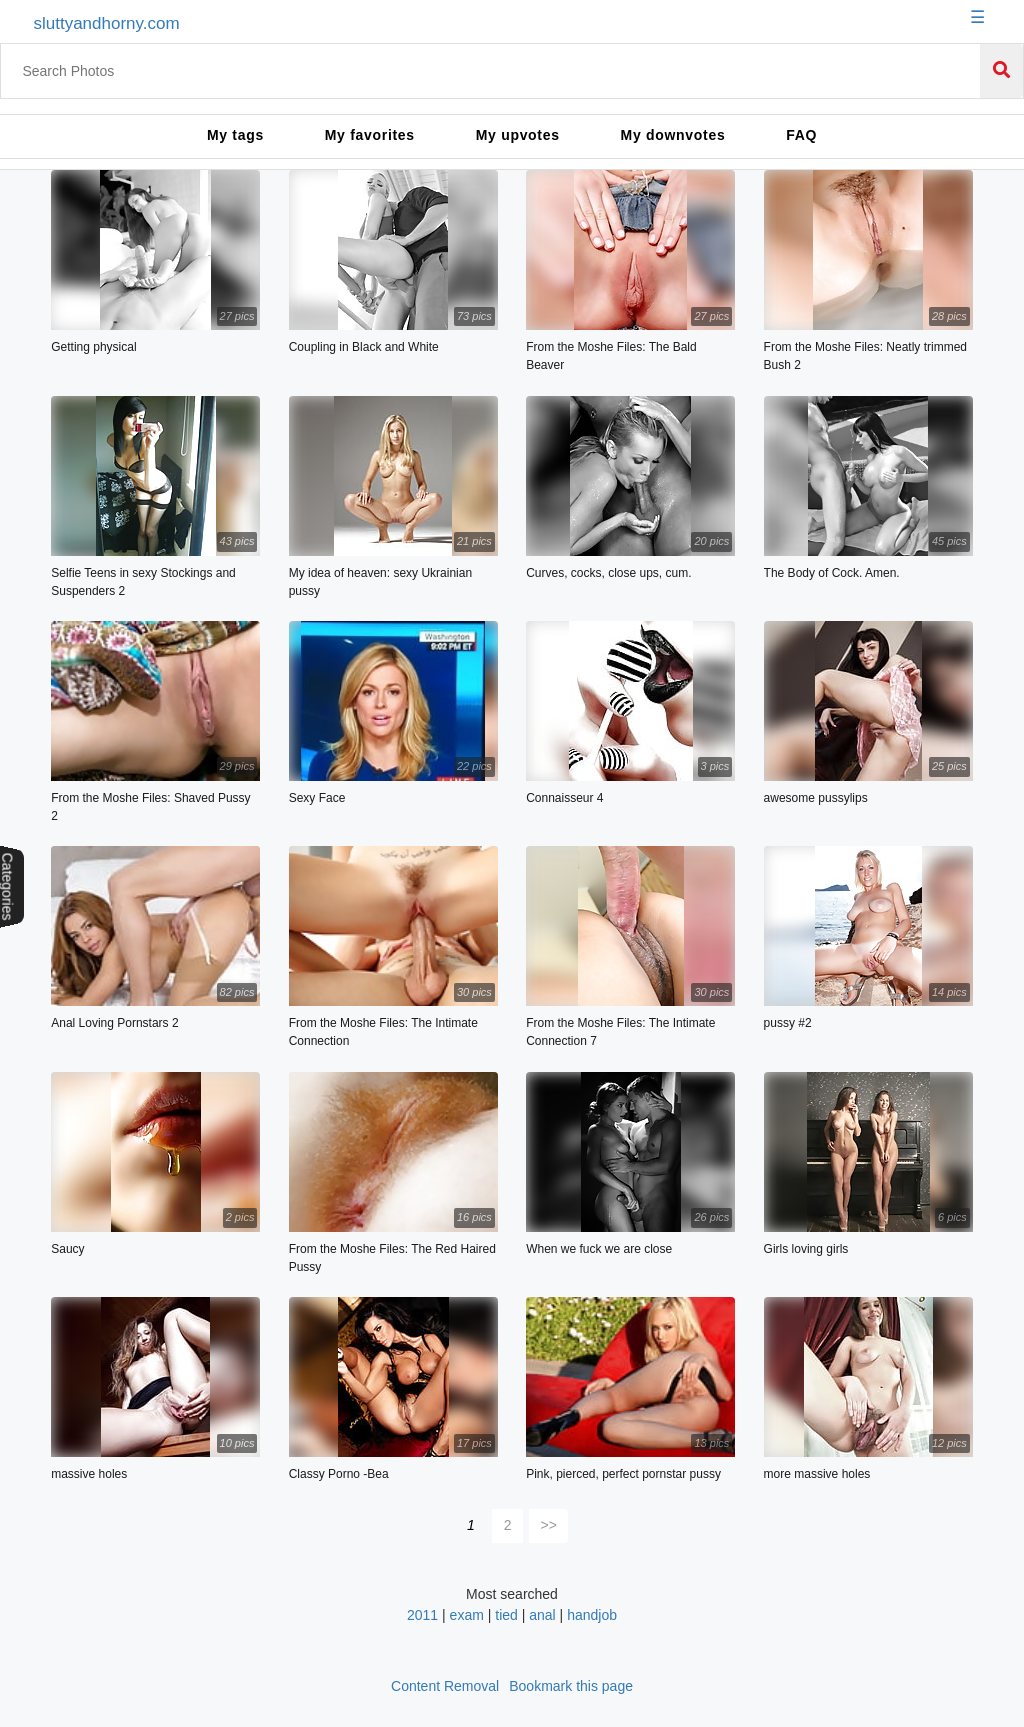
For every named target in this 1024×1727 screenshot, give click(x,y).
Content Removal (445, 1686)
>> (549, 1525)
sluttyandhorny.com (106, 23)
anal (542, 1615)
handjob (592, 1615)
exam (467, 1615)
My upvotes (518, 135)
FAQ (801, 135)
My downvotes (673, 135)
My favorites (370, 135)
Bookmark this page (571, 1686)
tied (506, 1615)
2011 (422, 1615)
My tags (235, 135)
